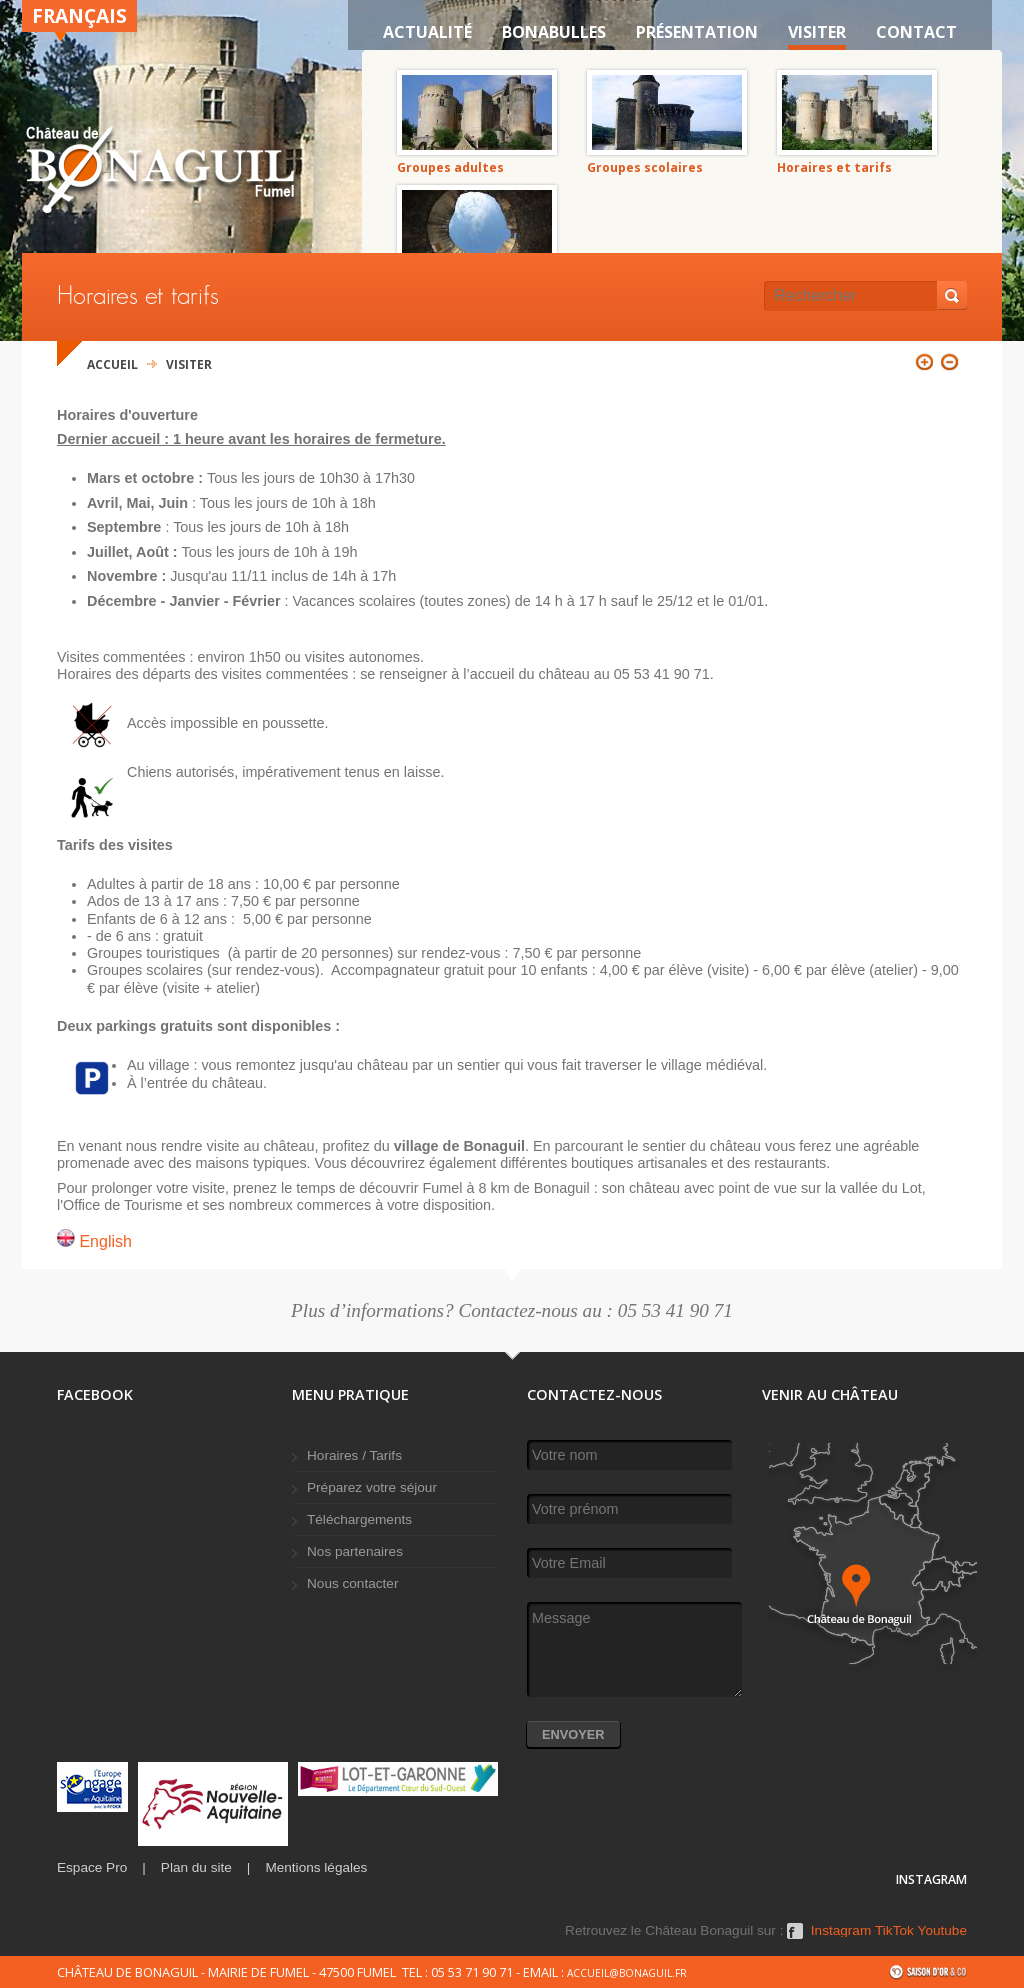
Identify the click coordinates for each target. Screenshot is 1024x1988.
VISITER (817, 32)
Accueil (112, 364)
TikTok (894, 1931)
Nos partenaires (355, 1551)
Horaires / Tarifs (354, 1455)
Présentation (697, 32)
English (94, 1241)
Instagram (841, 1931)
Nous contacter (352, 1583)
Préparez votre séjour (372, 1487)
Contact (916, 32)
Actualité (427, 32)
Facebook (795, 1938)
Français (79, 15)
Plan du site (196, 1867)
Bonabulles (554, 32)
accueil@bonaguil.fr (627, 1973)
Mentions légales (316, 1867)
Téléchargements (359, 1519)
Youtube (942, 1931)
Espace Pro (92, 1867)
